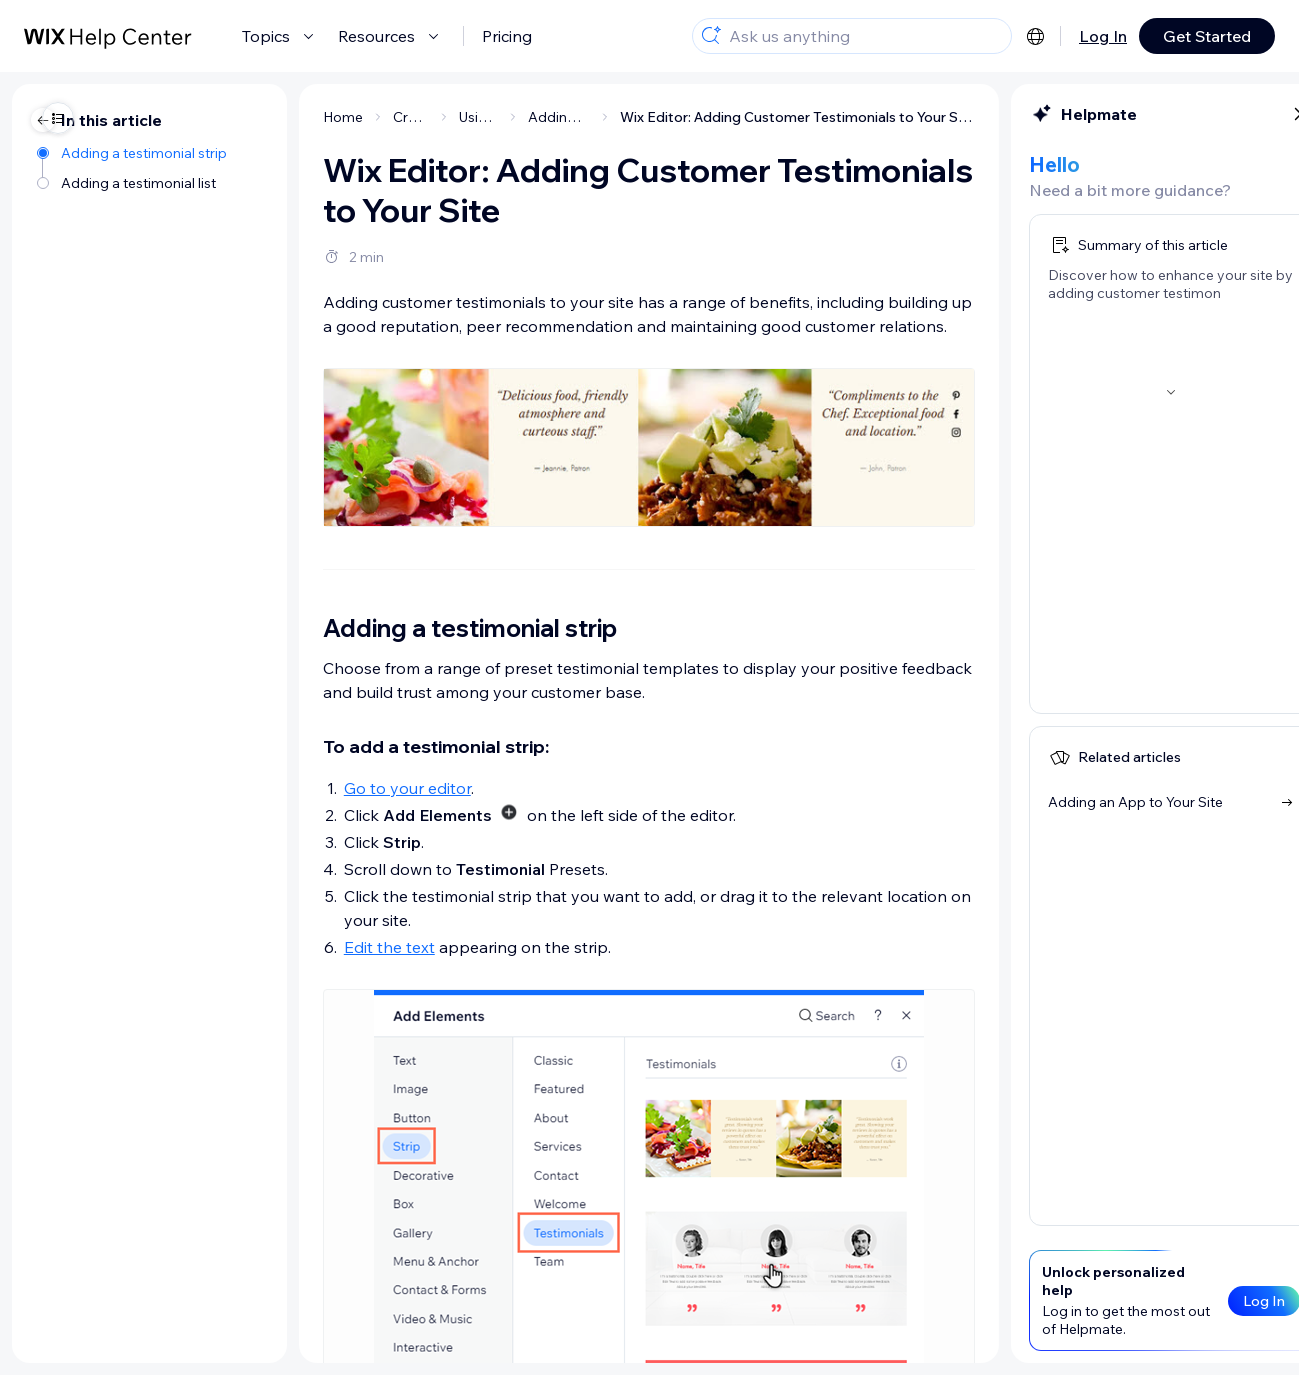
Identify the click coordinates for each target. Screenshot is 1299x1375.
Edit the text (224, 947)
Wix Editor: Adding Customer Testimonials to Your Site (632, 117)
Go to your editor (242, 788)
